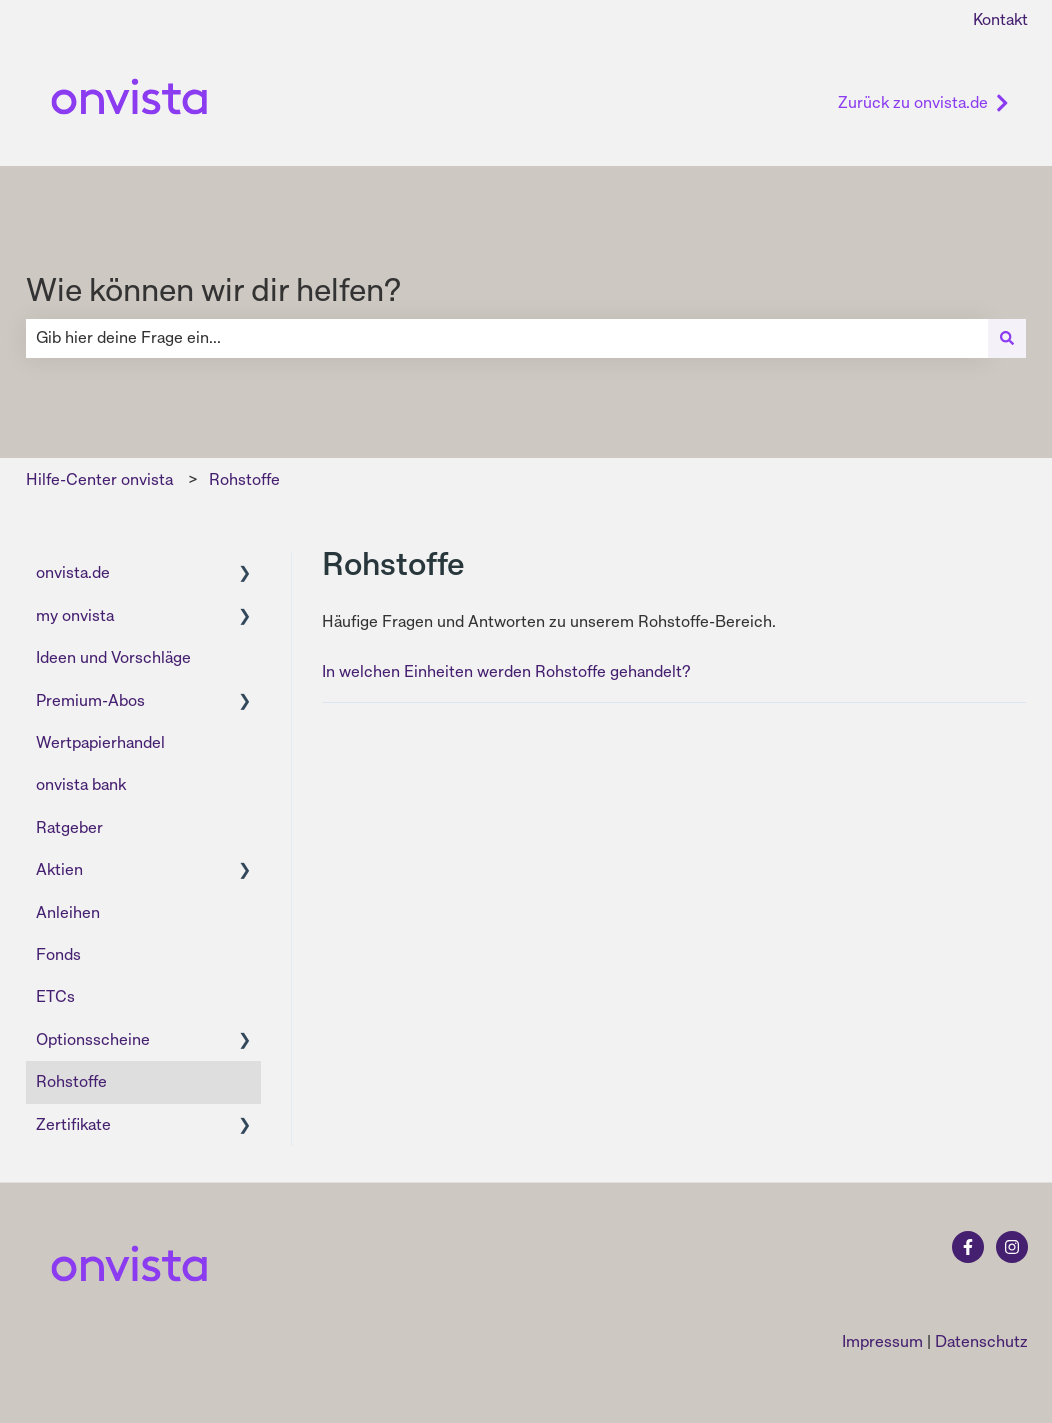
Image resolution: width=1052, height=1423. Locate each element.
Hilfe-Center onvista (99, 479)
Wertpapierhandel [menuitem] (100, 742)
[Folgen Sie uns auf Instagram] (1012, 1247)
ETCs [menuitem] (55, 996)
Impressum (882, 1341)
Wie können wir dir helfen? (213, 290)
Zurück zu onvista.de (923, 102)
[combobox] (507, 338)
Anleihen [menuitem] (68, 912)
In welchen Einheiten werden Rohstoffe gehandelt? (506, 671)
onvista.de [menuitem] (73, 572)
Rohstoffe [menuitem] (71, 1081)
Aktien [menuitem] (59, 869)
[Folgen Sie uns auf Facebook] (968, 1247)
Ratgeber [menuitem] (69, 827)
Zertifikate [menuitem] (73, 1124)
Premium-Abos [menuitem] (90, 700)
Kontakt (1000, 19)
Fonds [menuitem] (58, 954)
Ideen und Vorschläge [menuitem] (113, 657)
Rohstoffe (244, 479)
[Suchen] (1007, 338)
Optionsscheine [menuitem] (93, 1039)
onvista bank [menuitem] (81, 784)
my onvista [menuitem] (75, 615)
